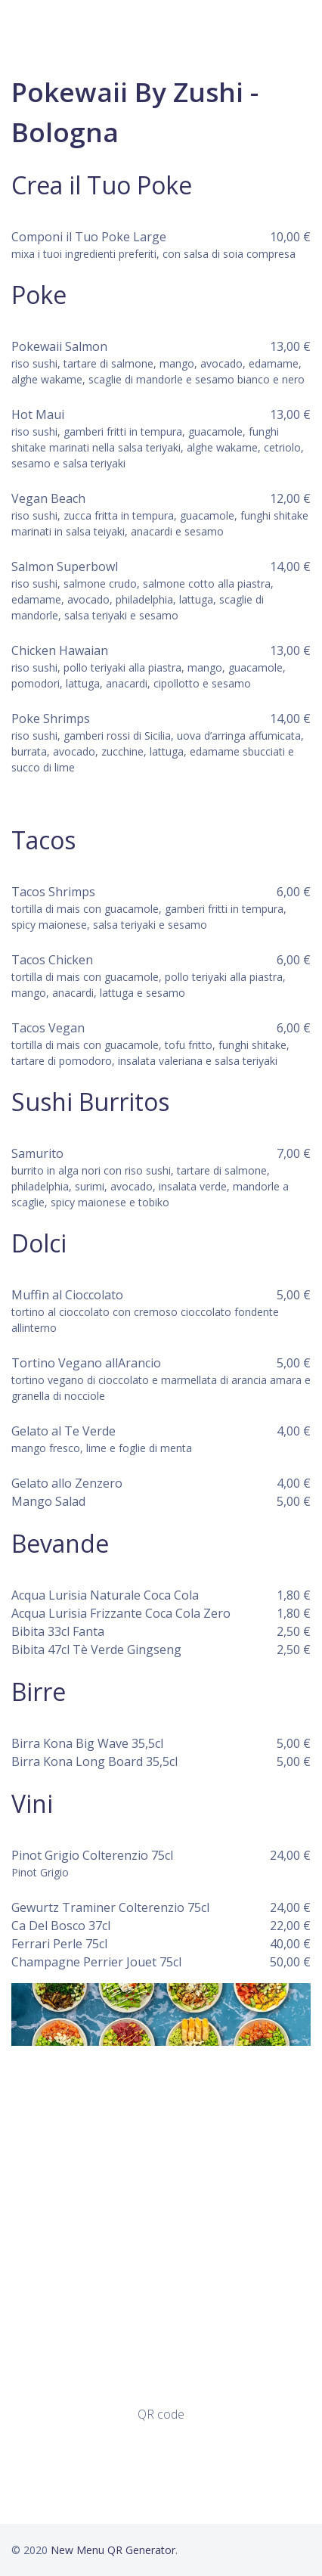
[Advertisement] (161, 2225)
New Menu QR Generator (113, 2550)
